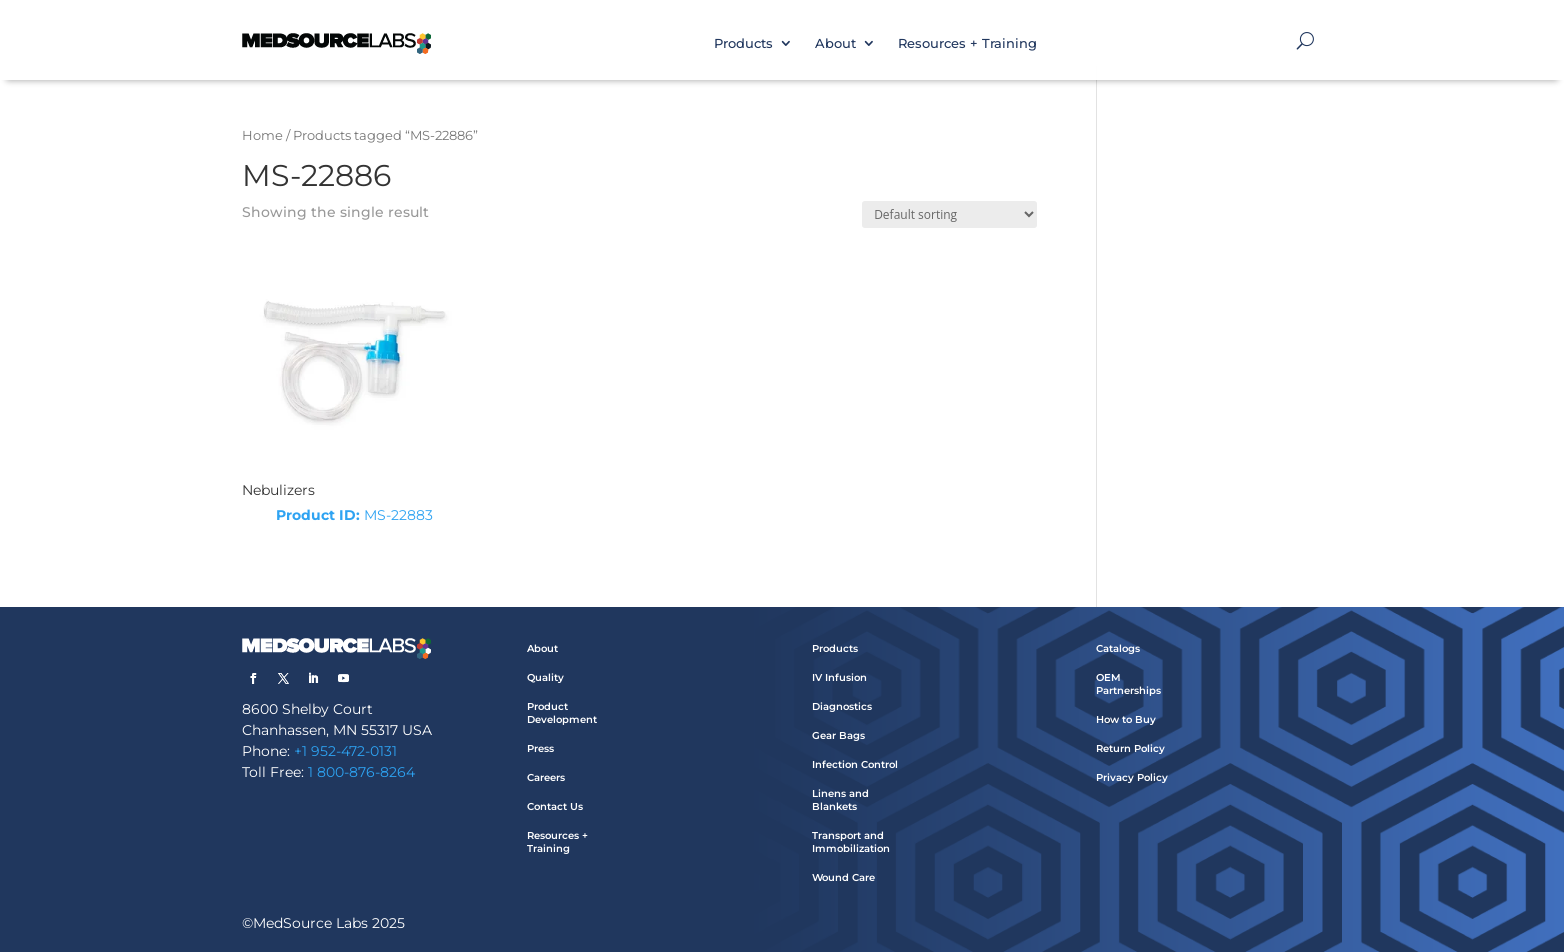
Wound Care (843, 877)
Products (743, 43)
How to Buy (1126, 719)
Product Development (562, 713)
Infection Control (855, 764)
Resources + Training (967, 43)
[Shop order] (949, 214)
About (835, 43)
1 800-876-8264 (361, 772)
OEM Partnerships (1128, 684)
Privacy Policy (1132, 777)
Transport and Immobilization (851, 842)
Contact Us (555, 806)
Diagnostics (842, 706)
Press (540, 748)
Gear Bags (838, 735)
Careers (546, 777)
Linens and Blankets (840, 800)
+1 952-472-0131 (345, 751)
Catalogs (1118, 648)
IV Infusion (839, 677)
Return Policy (1130, 748)
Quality (545, 677)
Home (262, 135)
